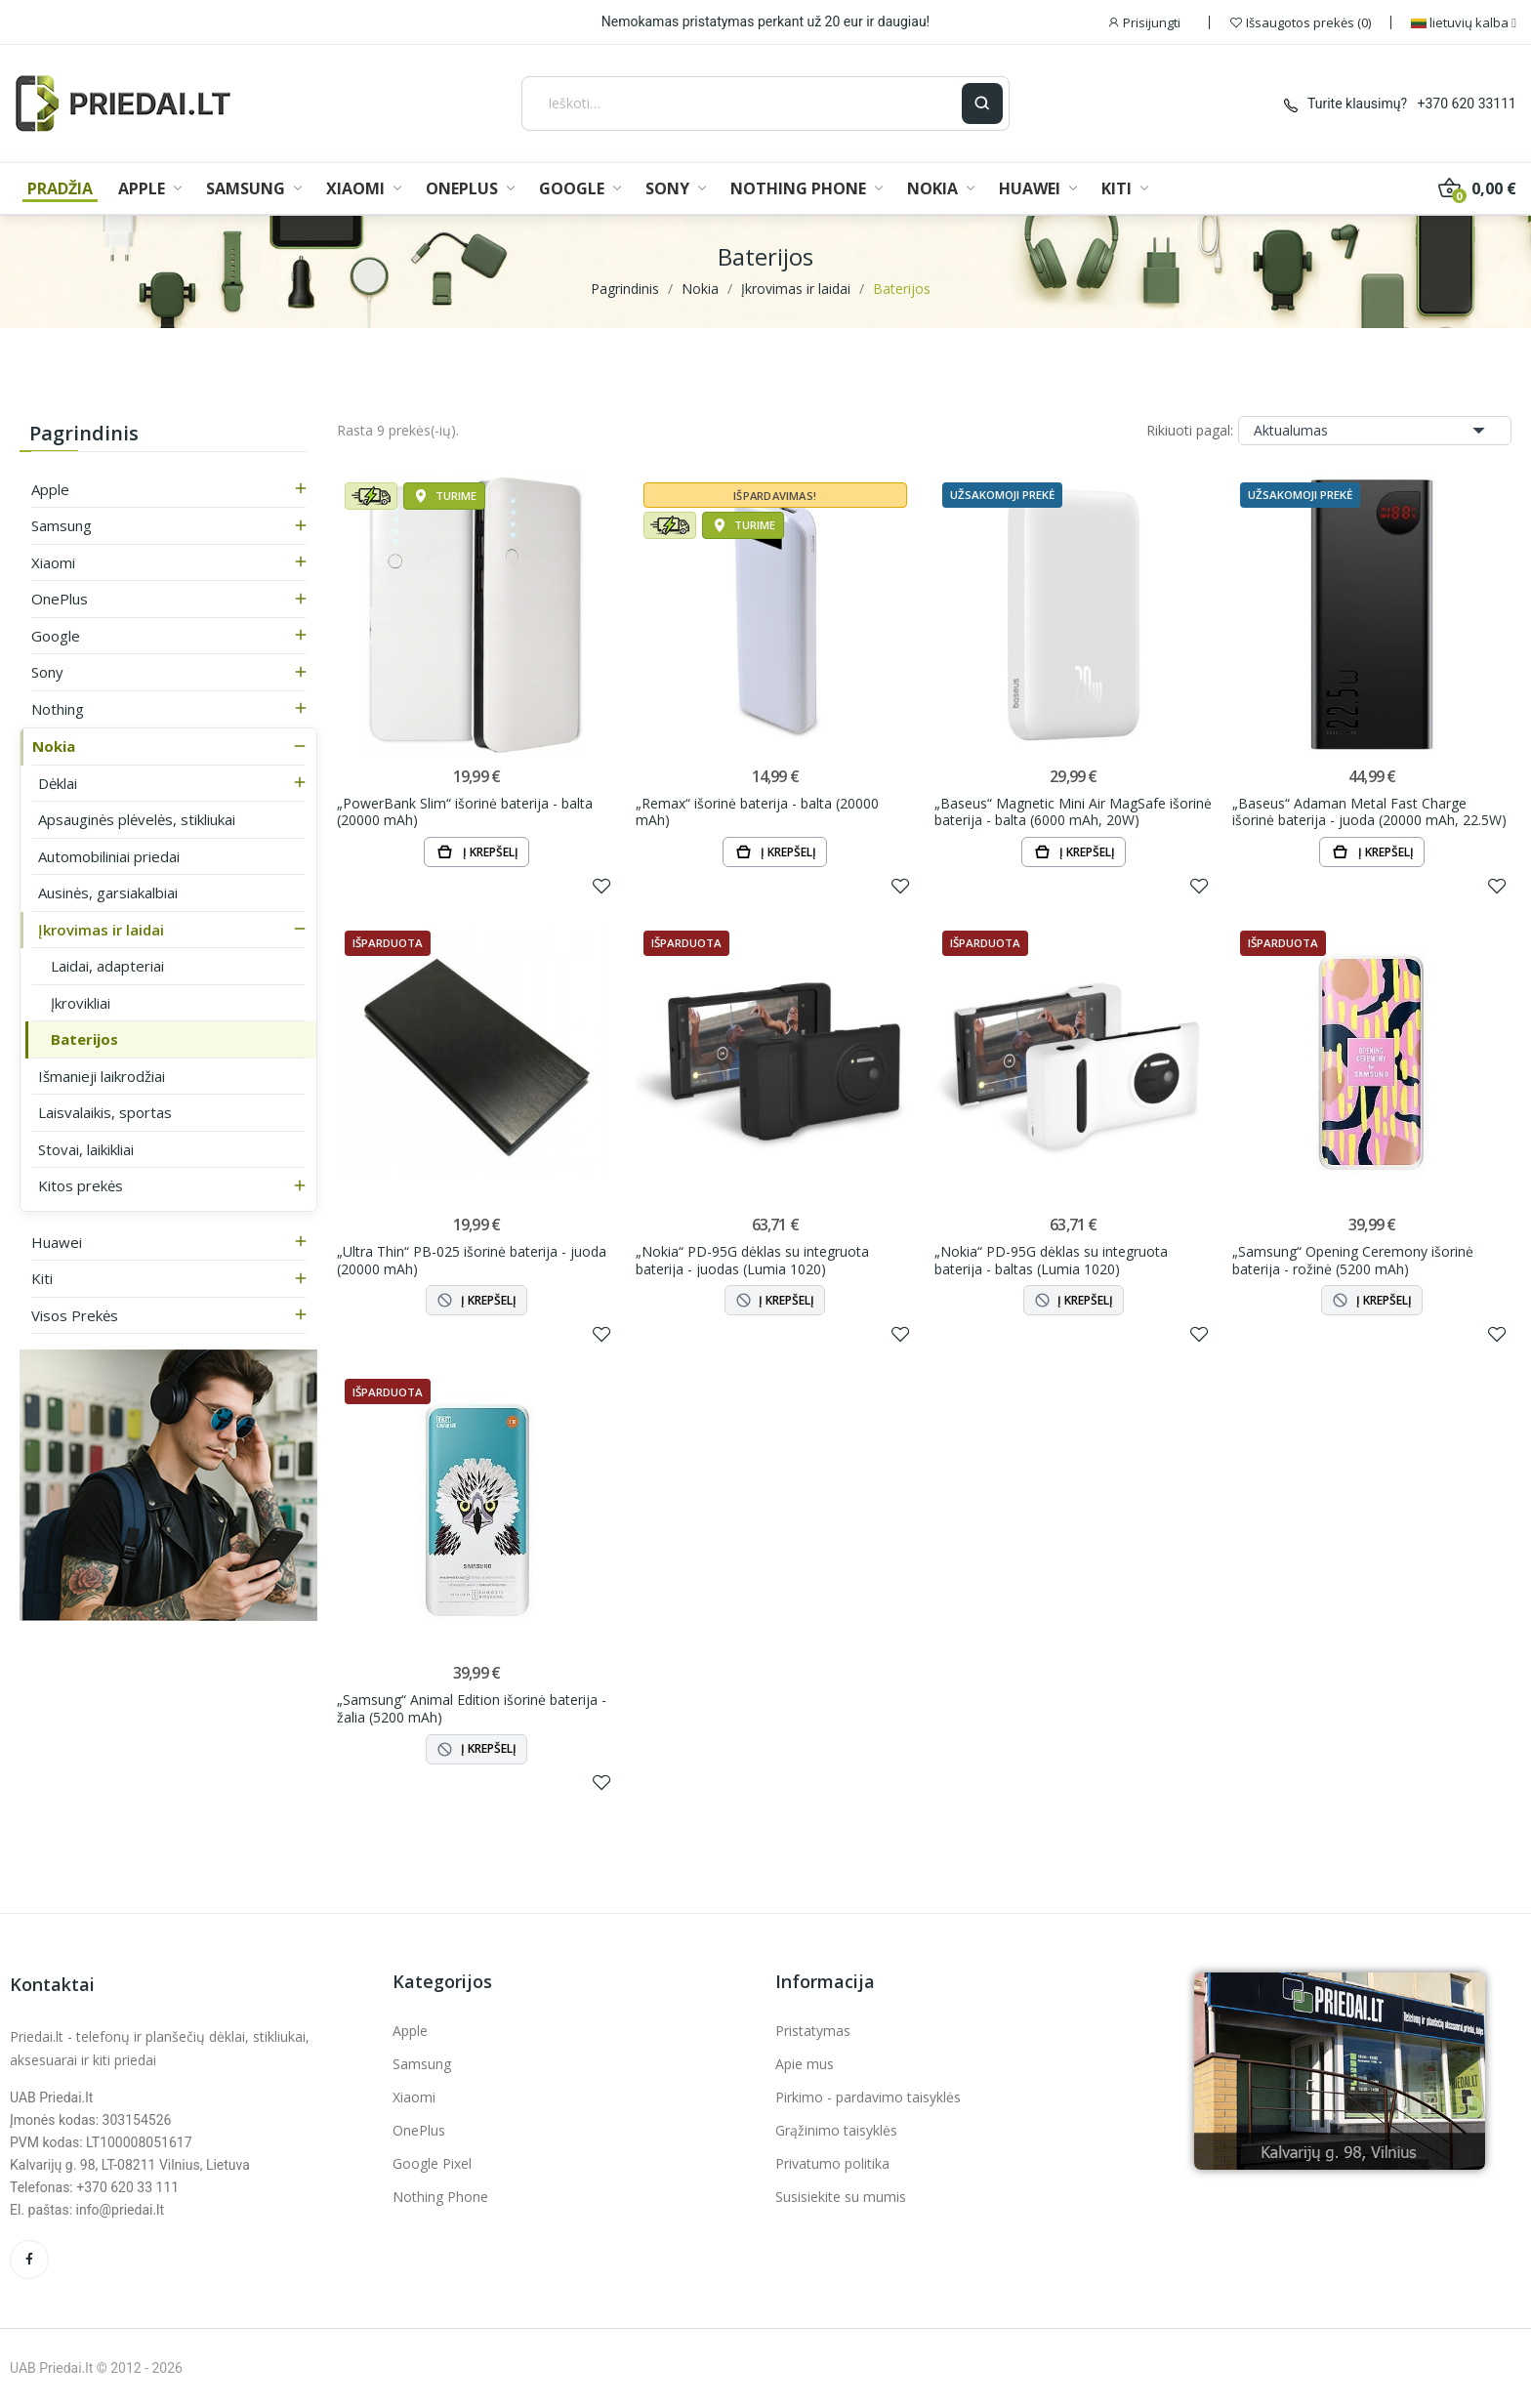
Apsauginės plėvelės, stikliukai (136, 819)
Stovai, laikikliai (86, 1149)
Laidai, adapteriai (107, 966)
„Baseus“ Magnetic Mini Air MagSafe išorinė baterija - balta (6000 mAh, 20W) (1073, 812)
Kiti (42, 1278)
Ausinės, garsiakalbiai (108, 892)
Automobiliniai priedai (109, 856)
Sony (47, 672)
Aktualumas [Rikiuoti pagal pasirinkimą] (1375, 430)
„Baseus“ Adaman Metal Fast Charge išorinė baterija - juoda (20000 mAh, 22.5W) (1369, 812)
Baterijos (84, 1039)
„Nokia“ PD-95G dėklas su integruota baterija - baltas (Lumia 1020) (1051, 1260)
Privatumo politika (832, 2163)
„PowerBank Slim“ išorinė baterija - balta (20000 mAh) (465, 812)
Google (55, 635)
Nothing (57, 709)
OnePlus (59, 598)
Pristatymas (812, 2030)
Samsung (61, 525)
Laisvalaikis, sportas (105, 1112)
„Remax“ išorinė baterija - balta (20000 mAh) (757, 812)
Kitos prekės (80, 1185)
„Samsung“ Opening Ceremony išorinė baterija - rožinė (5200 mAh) (1352, 1260)
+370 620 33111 (1467, 103)
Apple (50, 489)
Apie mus (804, 2064)
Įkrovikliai (80, 1003)
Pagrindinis (84, 433)
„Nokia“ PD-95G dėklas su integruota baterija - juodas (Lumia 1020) (752, 1260)
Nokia (53, 746)
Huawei (56, 1242)
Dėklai (57, 783)
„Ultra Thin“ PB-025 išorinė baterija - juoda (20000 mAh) (471, 1260)
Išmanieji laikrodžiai (101, 1076)
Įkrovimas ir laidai (101, 929)
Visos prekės (74, 1315)
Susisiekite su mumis (840, 2196)
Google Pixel (432, 2163)
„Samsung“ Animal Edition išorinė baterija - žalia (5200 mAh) (471, 1708)
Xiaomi (53, 562)
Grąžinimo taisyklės (836, 2130)
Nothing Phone (440, 2196)
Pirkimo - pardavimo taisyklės (868, 2097)
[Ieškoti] (741, 103)
